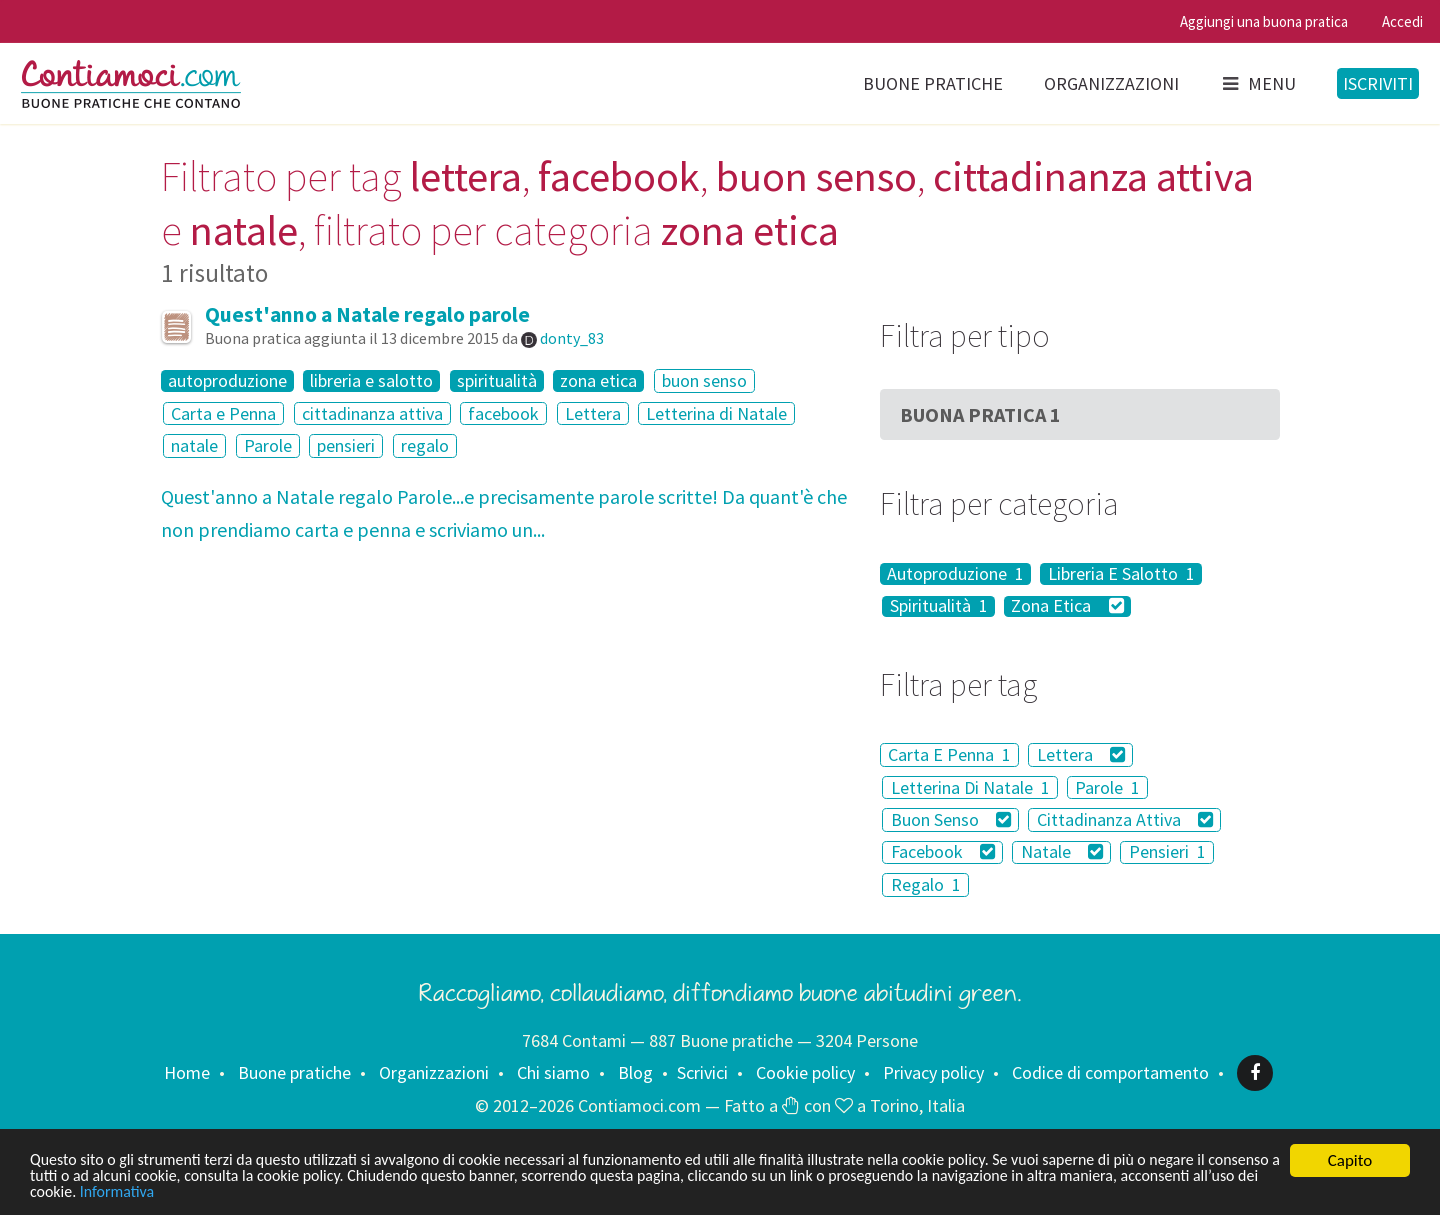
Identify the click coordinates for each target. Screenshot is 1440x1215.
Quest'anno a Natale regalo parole (367, 314)
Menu (1258, 83)
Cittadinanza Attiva (1125, 819)
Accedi (1402, 21)
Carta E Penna (949, 754)
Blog (635, 1072)
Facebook (943, 852)
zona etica (598, 381)
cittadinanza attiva (372, 413)
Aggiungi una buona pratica (1264, 21)
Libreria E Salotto (1121, 574)
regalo (425, 445)
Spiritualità (939, 607)
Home (187, 1072)
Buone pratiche (933, 83)
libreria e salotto (371, 381)
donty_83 (572, 338)
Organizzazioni (1111, 83)
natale (194, 445)
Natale (1062, 852)
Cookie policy (805, 1072)
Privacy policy (933, 1072)
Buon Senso (951, 819)
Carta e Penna (223, 413)
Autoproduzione (955, 574)
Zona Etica (1067, 607)
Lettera (593, 413)
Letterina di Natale (716, 413)
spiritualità (497, 381)
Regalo (926, 884)
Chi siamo (553, 1072)
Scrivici (702, 1072)
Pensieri (1167, 852)
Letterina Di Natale (970, 787)
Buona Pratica (980, 414)
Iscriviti (1378, 83)
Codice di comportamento (1110, 1072)
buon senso (704, 380)
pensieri (346, 445)
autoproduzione (227, 381)
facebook (503, 413)
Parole (268, 445)
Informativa (338, 1191)
